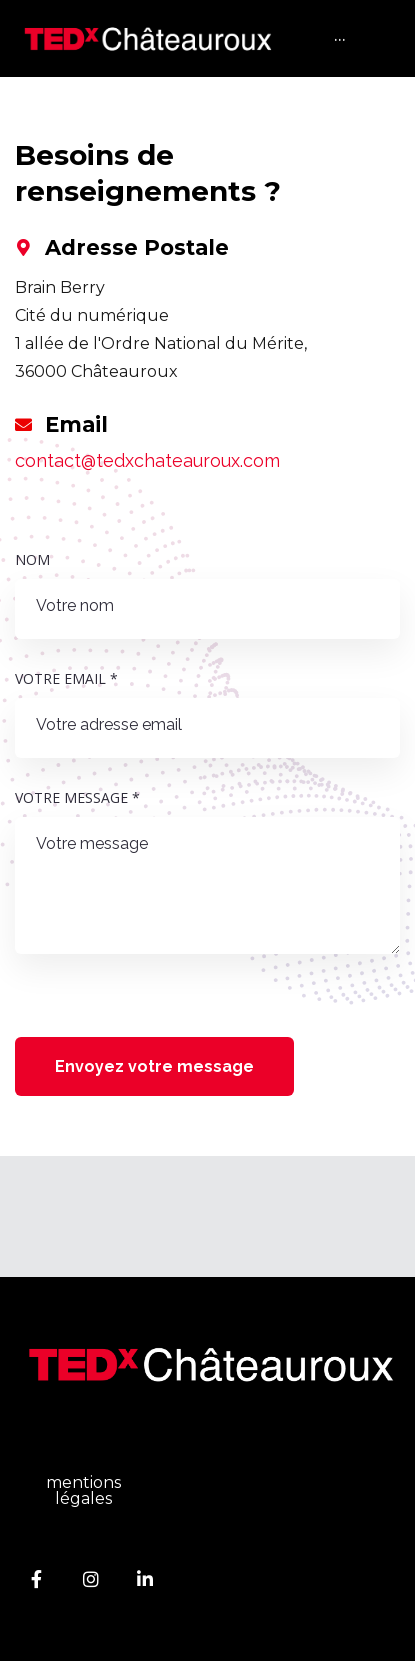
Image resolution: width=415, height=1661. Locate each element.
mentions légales (83, 1490)
